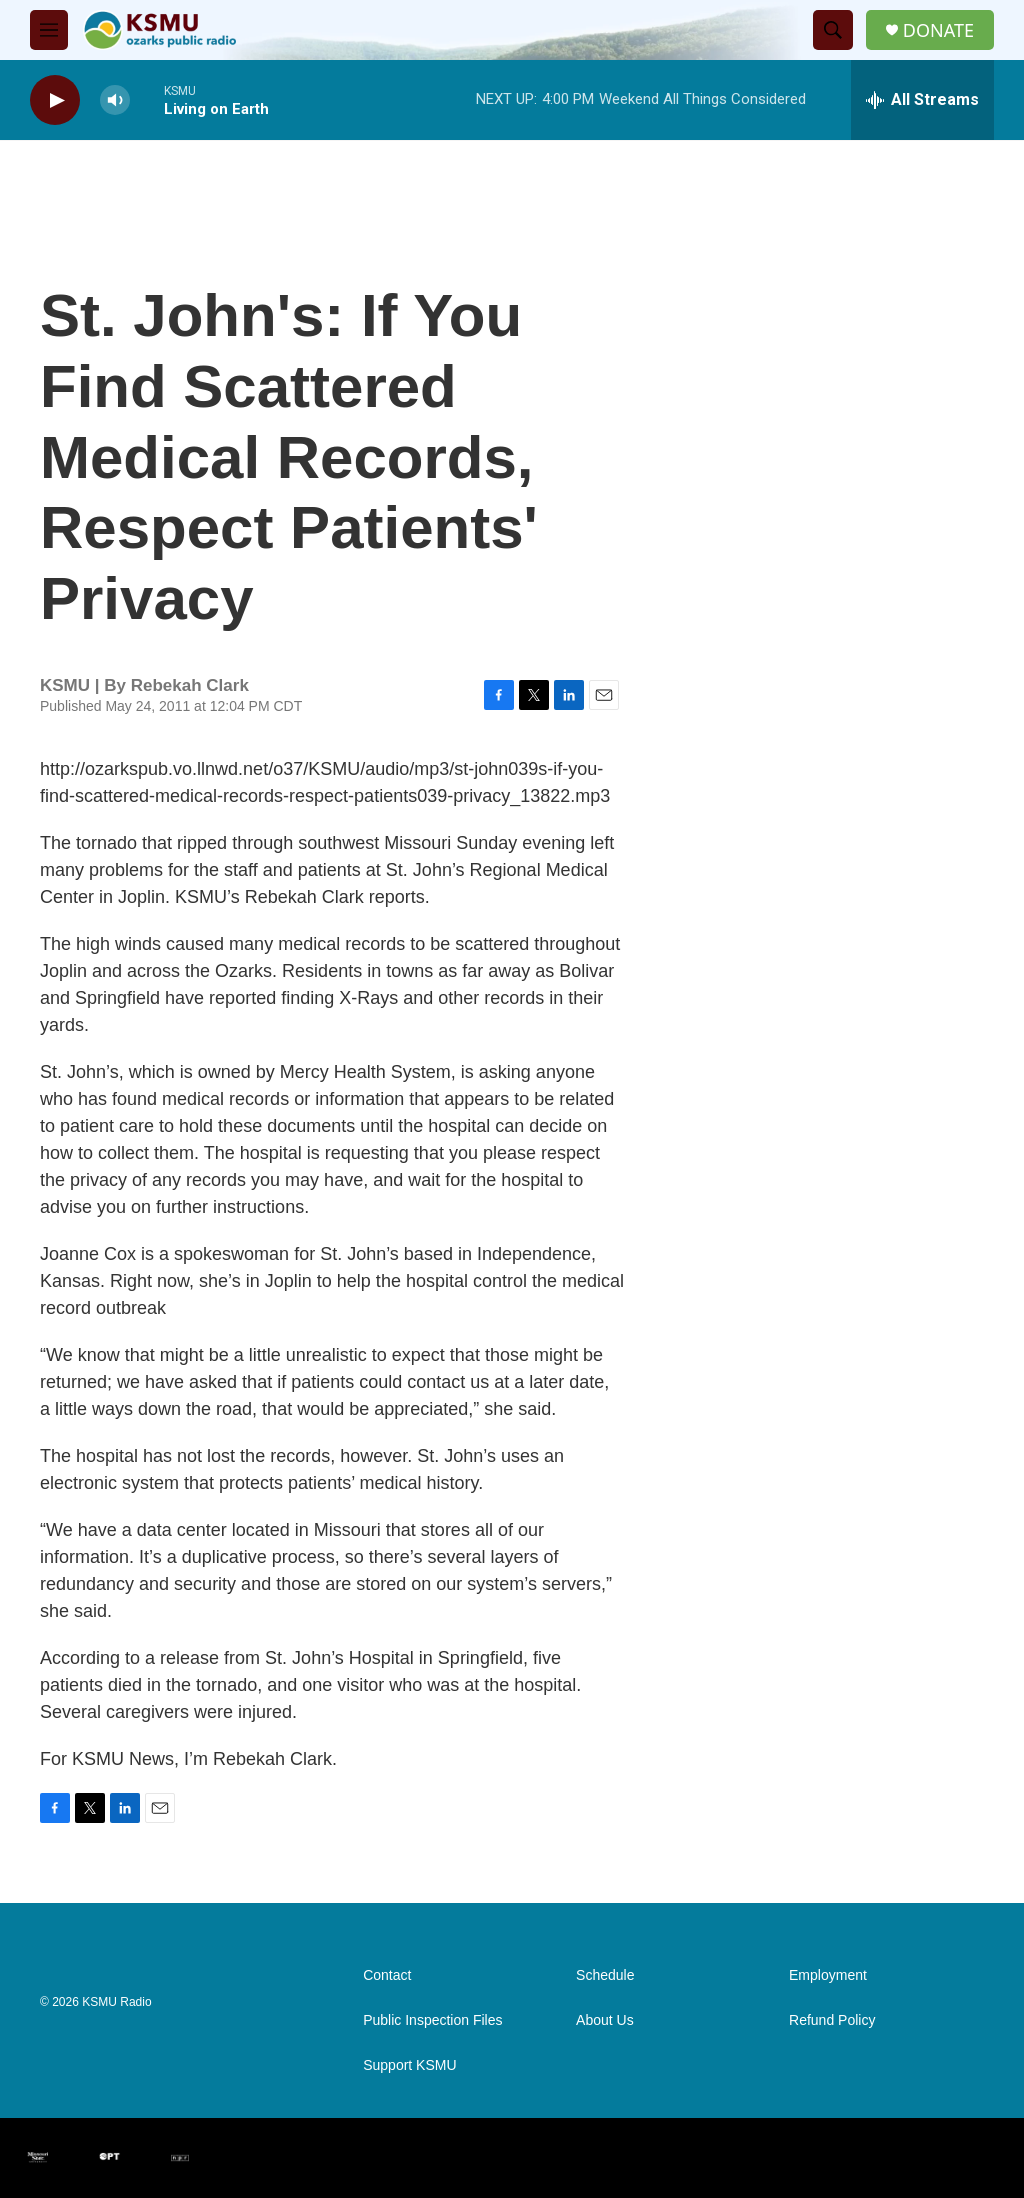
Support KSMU (409, 2065)
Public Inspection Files (432, 2020)
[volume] (115, 100)
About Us (605, 2020)
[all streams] (922, 100)
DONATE (938, 30)
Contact (387, 1975)
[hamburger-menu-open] (49, 30)
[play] (55, 100)
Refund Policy (832, 2020)
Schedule (605, 1975)
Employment (828, 1975)
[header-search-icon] (833, 30)
